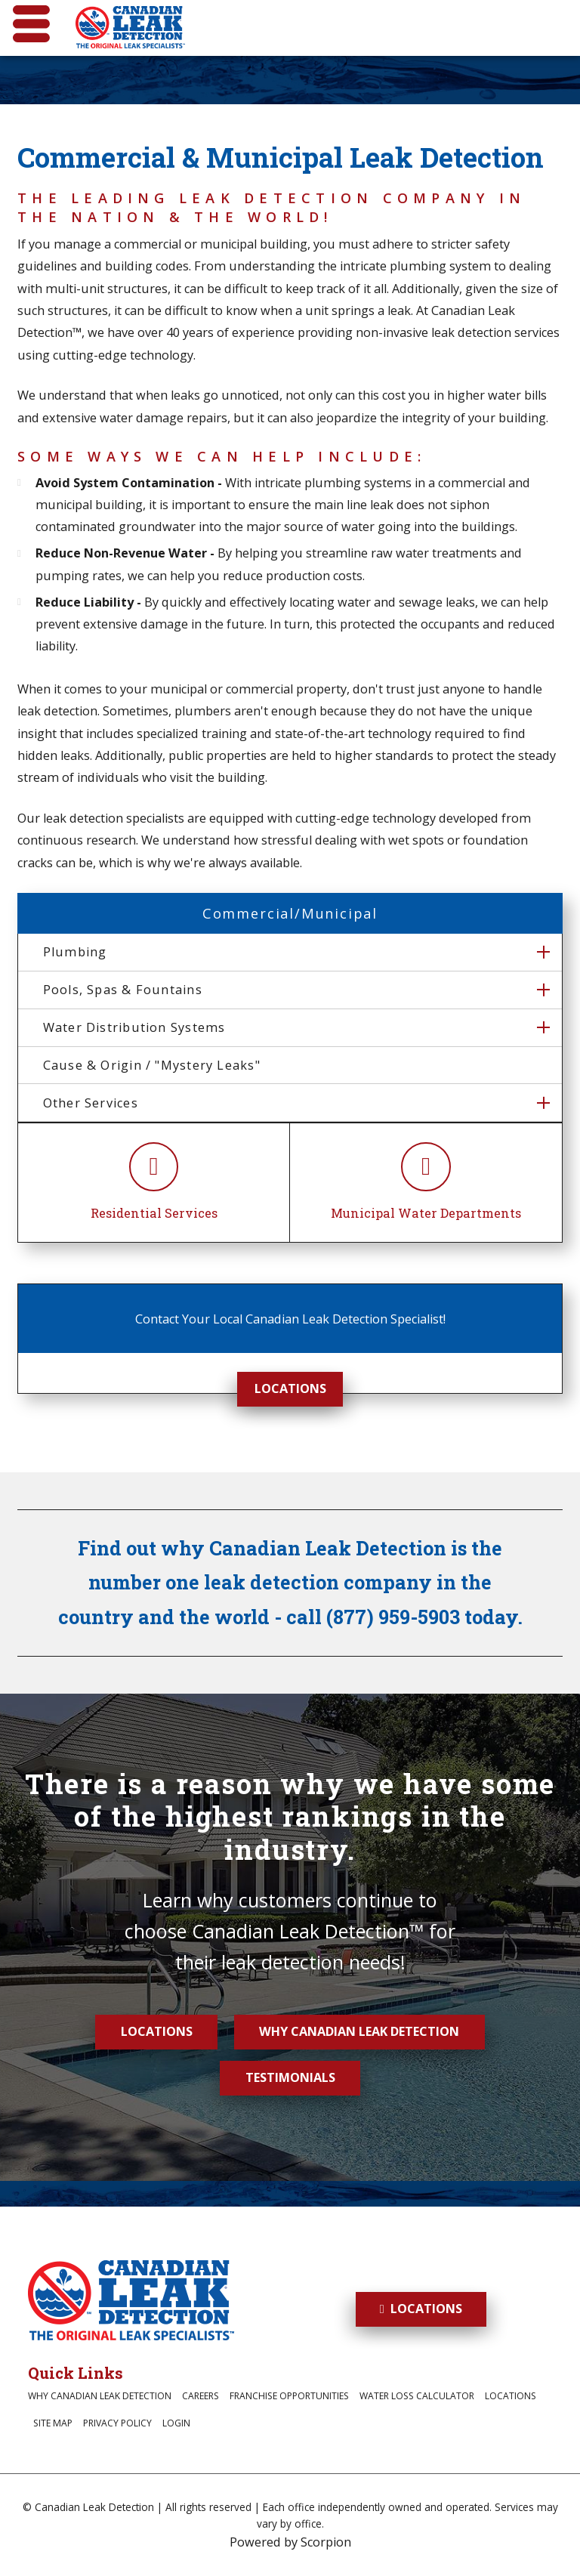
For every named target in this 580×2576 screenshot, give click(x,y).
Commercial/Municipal (290, 913)
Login (176, 2423)
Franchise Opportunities (289, 2395)
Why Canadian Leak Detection (359, 2031)
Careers (200, 2395)
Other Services (90, 1103)
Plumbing (75, 952)
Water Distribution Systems (134, 1027)
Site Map (52, 2423)
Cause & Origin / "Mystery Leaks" (152, 1065)
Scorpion (326, 2542)
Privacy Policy (117, 2423)
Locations (290, 1388)
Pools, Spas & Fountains (122, 989)
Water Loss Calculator (416, 2395)
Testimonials (290, 2077)
